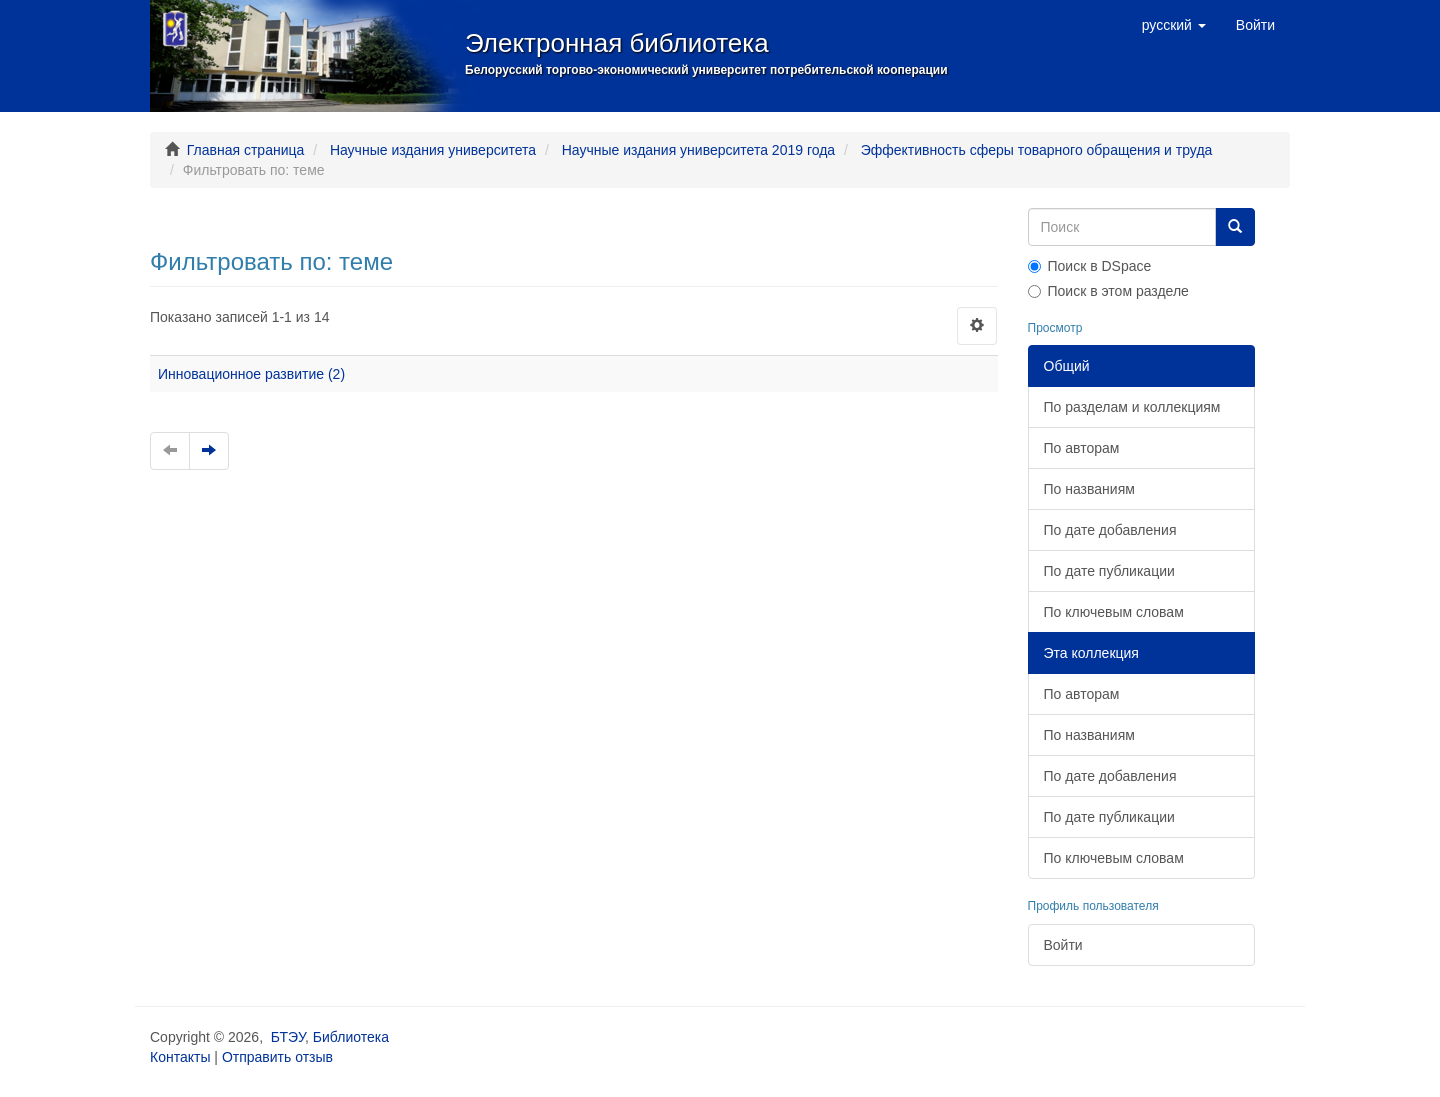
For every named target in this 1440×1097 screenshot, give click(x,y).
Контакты (180, 1057)
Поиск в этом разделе (1108, 291)
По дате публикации (1109, 571)
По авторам (1082, 448)
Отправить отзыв (277, 1057)
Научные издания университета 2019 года (698, 150)
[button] (1174, 25)
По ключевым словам (1114, 612)
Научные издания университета (433, 150)
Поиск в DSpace (1090, 266)
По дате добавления (1110, 530)
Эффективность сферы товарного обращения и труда (1037, 150)
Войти (1063, 945)
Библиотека (351, 1037)
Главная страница (246, 150)
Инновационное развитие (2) (251, 374)
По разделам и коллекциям (1132, 407)
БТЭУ (288, 1037)
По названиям (1089, 489)
